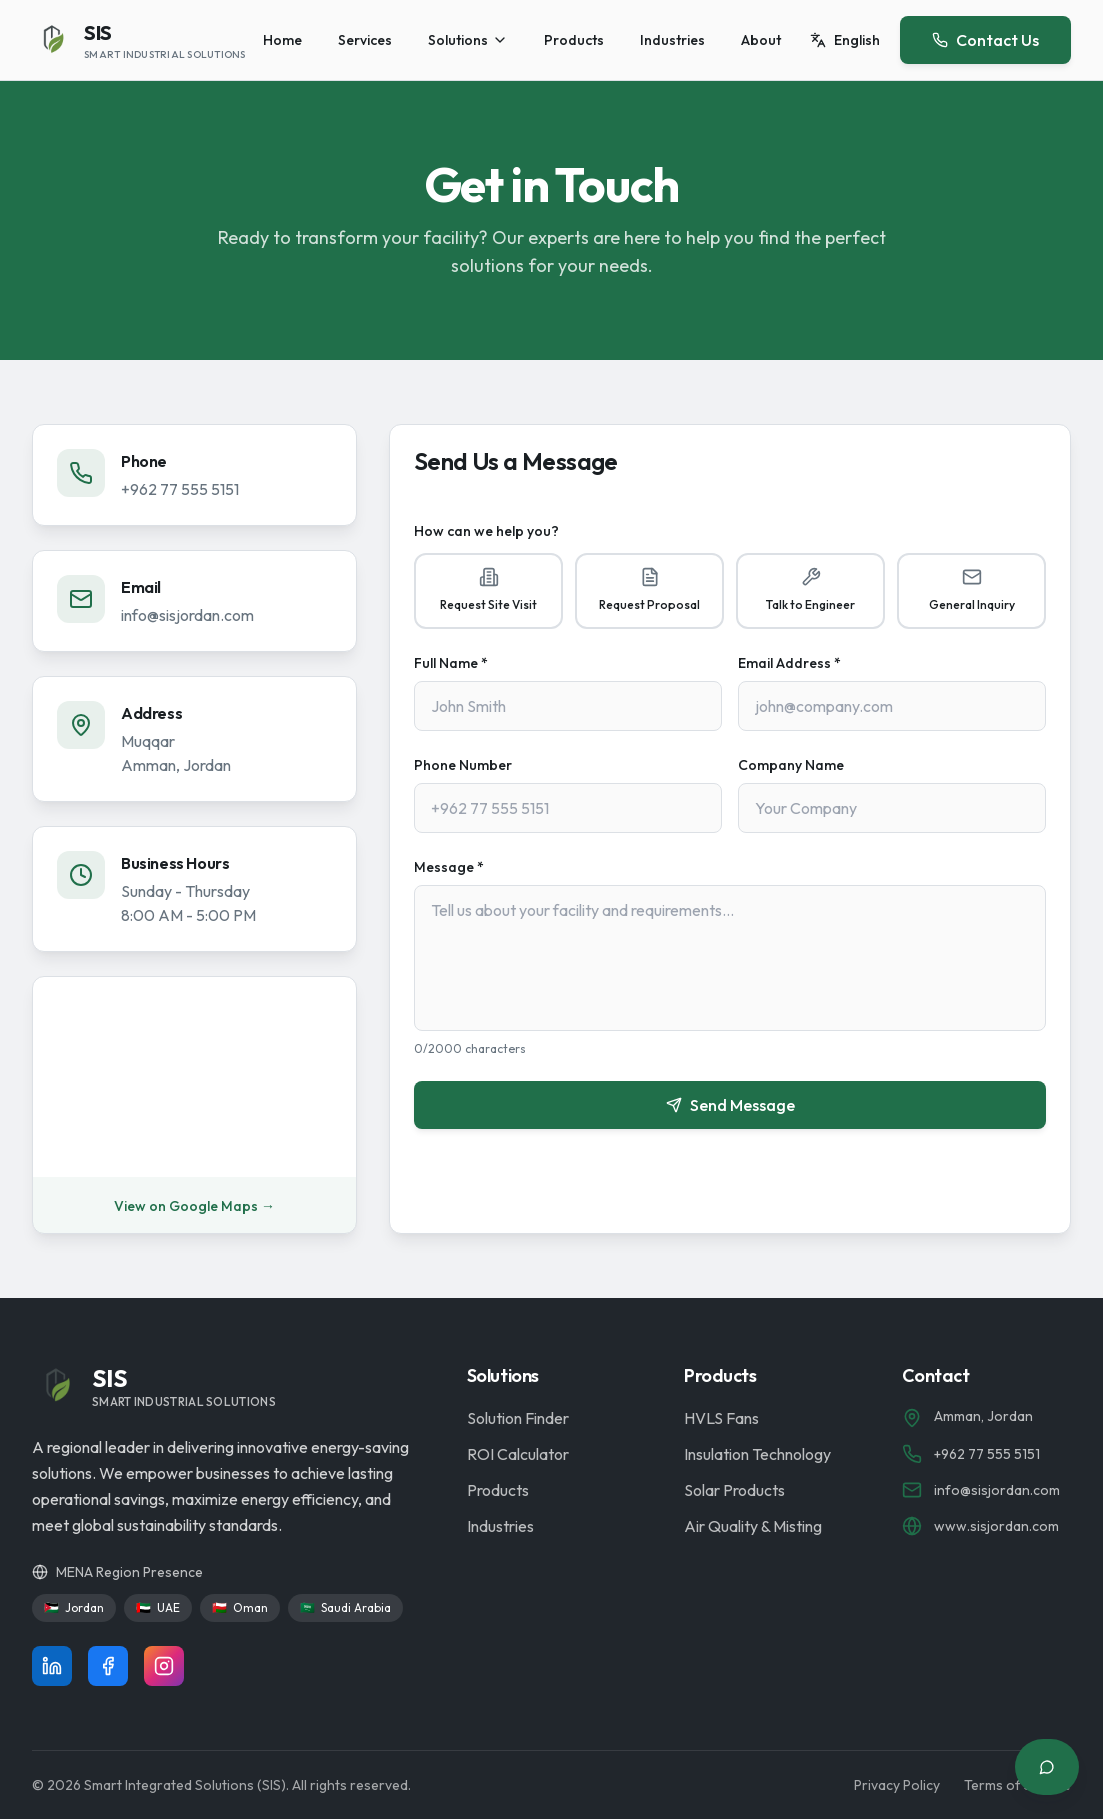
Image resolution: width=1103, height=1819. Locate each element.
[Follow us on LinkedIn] (52, 1666)
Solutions (468, 40)
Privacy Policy (897, 1785)
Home (282, 40)
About (761, 40)
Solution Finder (518, 1418)
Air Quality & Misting (753, 1526)
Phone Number (463, 765)
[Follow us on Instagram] (164, 1666)
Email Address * (789, 663)
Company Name (791, 765)
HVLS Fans (721, 1418)
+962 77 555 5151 (180, 489)
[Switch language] (845, 40)
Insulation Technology (757, 1454)
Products (574, 40)
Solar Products (734, 1490)
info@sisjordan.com (187, 615)
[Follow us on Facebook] (108, 1666)
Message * (449, 867)
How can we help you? (486, 531)
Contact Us (985, 40)
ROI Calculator (518, 1454)
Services (365, 40)
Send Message (730, 1105)
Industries (672, 40)
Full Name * (451, 663)
